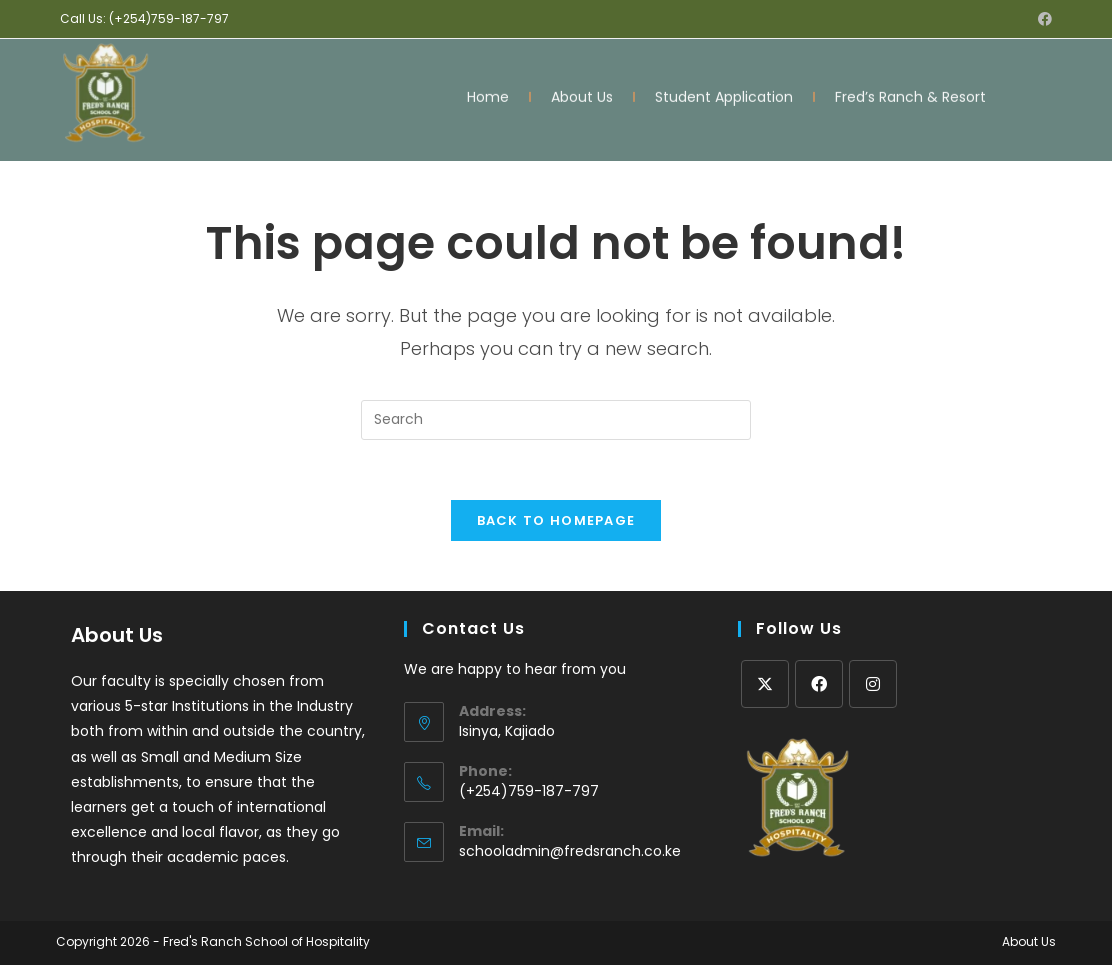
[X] (765, 684)
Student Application (724, 94)
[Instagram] (873, 684)
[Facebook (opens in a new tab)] (1042, 19)
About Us (582, 94)
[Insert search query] (556, 420)
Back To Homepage (556, 520)
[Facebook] (819, 684)
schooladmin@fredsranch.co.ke (570, 851)
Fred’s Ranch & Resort (910, 94)
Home (488, 94)
